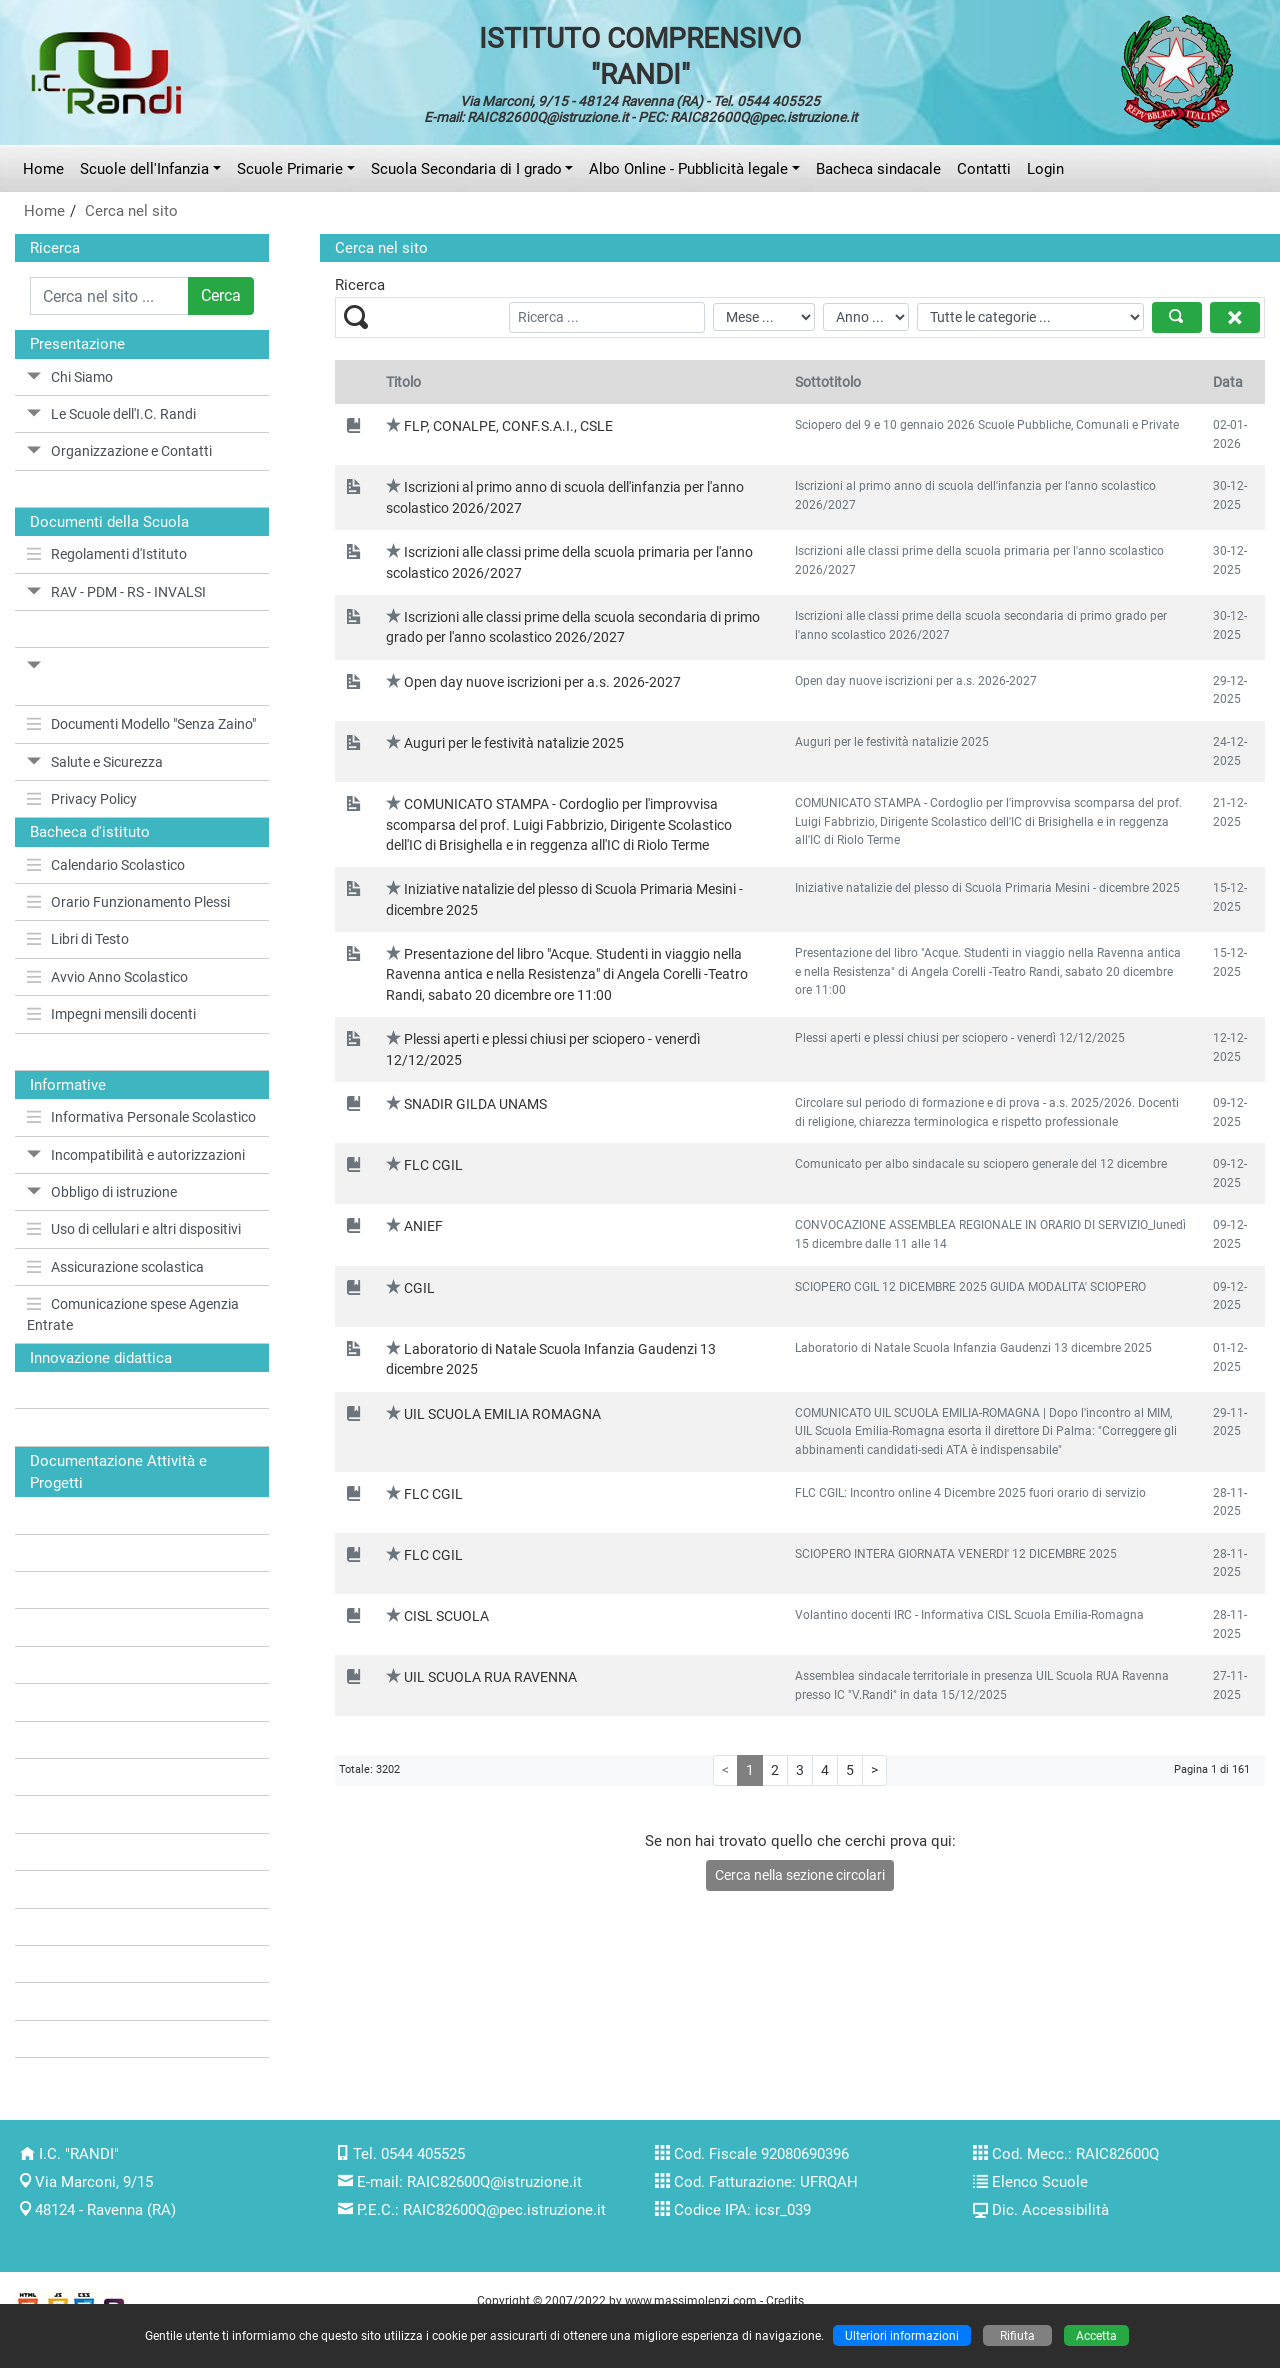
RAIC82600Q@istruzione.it (494, 2182)
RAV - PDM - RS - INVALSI (116, 592)
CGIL (419, 1288)
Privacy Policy (82, 799)
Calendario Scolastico (106, 865)
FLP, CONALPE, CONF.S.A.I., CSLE (508, 426)
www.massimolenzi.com (691, 2300)
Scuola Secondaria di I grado (466, 169)
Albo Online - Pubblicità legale (688, 169)
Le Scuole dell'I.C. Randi (111, 414)
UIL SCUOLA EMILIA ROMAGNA (502, 1414)
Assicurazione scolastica (115, 1267)
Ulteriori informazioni (902, 2335)
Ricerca (55, 248)
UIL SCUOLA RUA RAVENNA (490, 1677)
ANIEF (423, 1226)
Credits (785, 2300)
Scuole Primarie (290, 169)
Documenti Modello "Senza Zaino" (141, 724)
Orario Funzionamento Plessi (128, 902)
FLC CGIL (433, 1165)
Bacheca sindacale (878, 169)
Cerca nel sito (131, 211)
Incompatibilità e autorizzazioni (136, 1155)
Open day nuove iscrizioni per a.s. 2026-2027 (542, 682)
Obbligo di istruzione (102, 1192)
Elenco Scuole (1040, 2182)
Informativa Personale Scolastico (141, 1117)
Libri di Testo (78, 939)
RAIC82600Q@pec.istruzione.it (504, 2210)
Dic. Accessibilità (1050, 2210)
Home (43, 169)
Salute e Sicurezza (95, 762)
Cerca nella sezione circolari (800, 1875)
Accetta (1096, 2335)
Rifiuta (1017, 2335)
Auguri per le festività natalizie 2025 (514, 743)
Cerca (221, 295)
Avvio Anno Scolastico (107, 977)
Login (1045, 169)
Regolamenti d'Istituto (107, 554)
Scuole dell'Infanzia (144, 169)
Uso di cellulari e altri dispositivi (134, 1229)
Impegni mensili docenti (111, 1014)
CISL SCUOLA (446, 1616)
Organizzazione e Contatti (119, 451)
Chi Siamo (70, 377)
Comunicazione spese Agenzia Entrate (133, 1314)
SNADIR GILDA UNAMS (475, 1104)
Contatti (984, 169)
